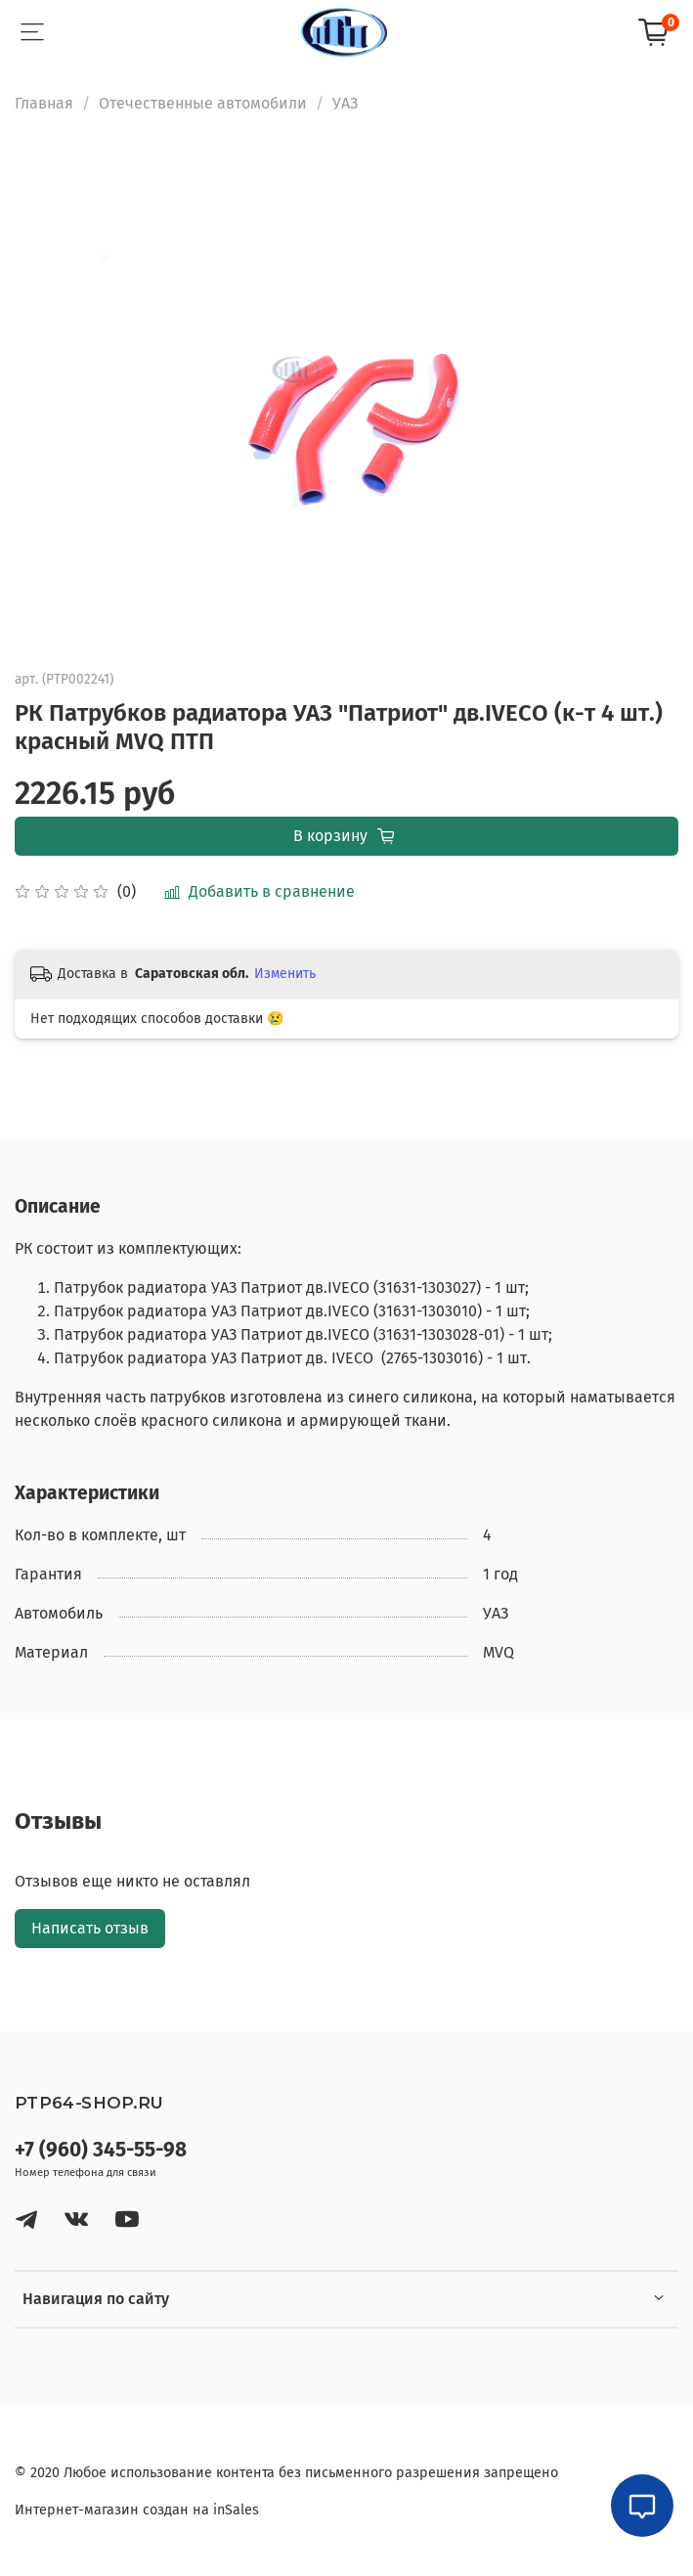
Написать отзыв (90, 1928)
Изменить (285, 973)
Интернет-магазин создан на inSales (137, 2510)
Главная (44, 103)
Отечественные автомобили (203, 103)
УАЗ (345, 103)
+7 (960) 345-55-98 (101, 2150)
